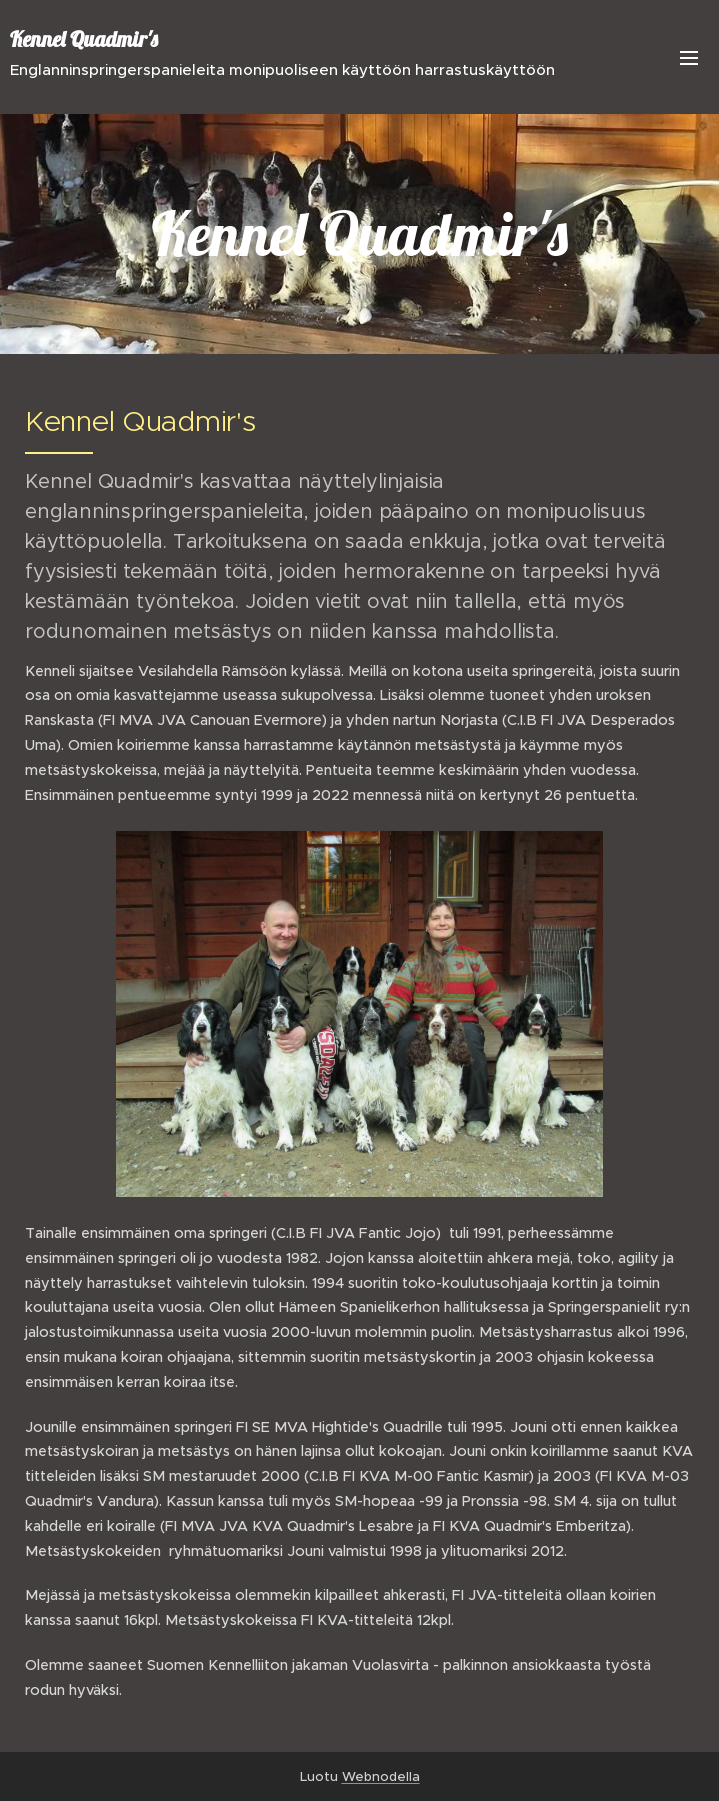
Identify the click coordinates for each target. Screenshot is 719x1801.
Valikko (689, 58)
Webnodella (381, 1776)
